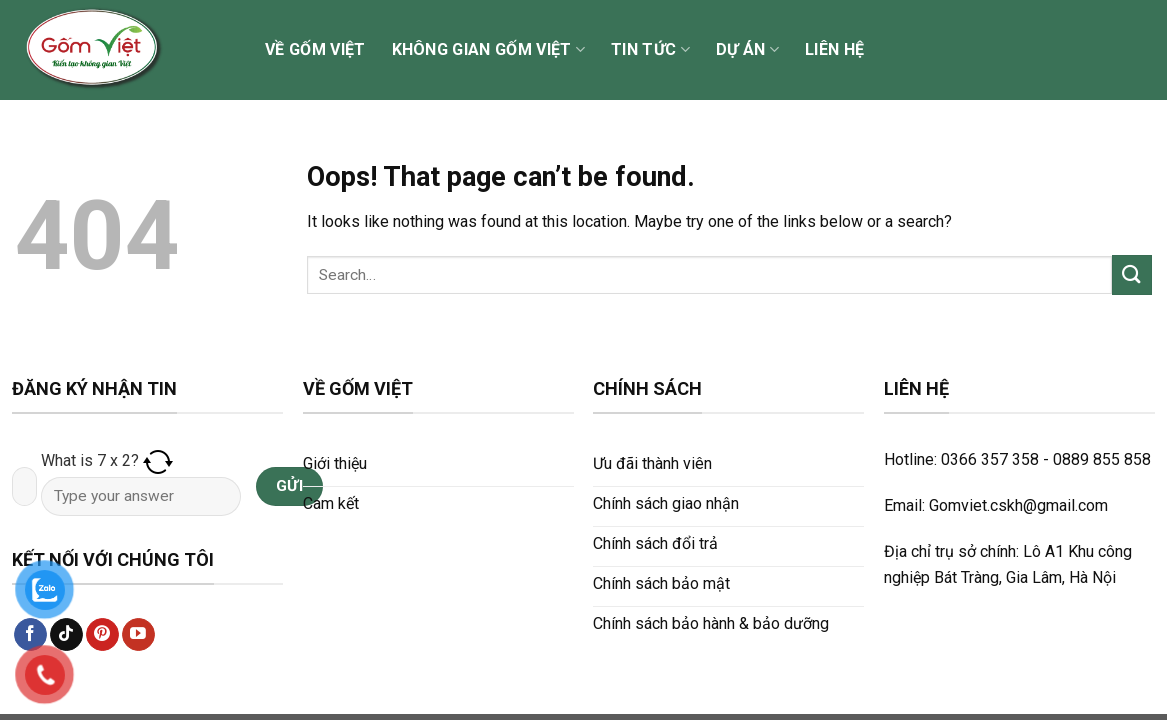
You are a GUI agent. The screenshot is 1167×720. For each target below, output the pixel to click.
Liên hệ (834, 49)
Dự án (747, 50)
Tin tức (650, 50)
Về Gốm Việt (315, 49)
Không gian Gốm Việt (489, 50)
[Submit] (1132, 274)
